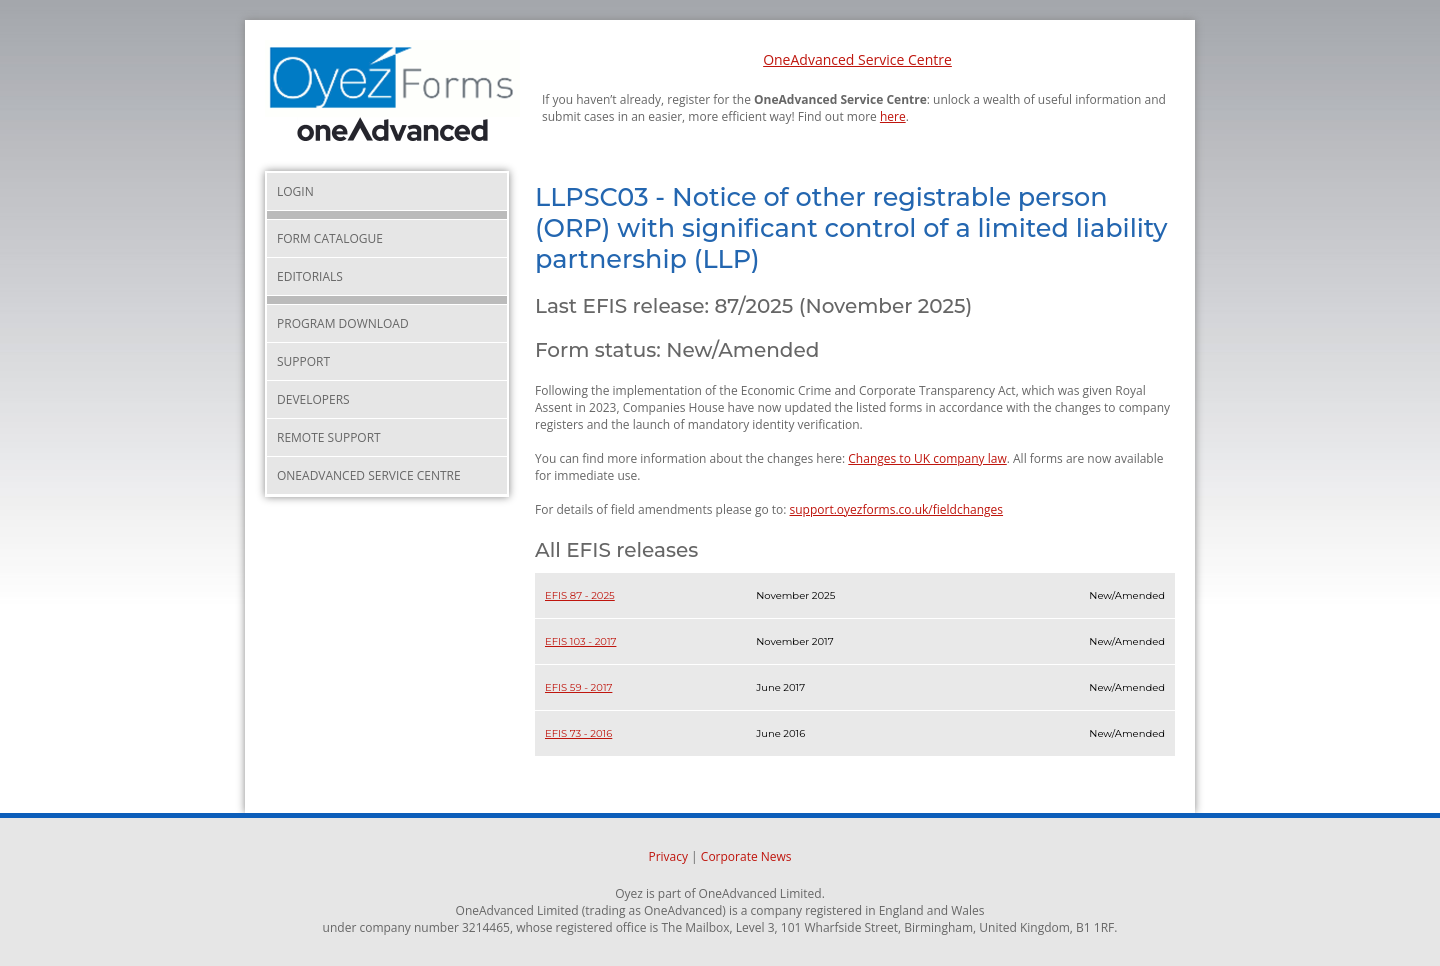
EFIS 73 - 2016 (578, 733)
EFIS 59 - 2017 (578, 687)
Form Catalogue (330, 238)
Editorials (310, 276)
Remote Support (329, 437)
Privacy (668, 856)
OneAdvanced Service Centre (857, 59)
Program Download (343, 323)
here (893, 116)
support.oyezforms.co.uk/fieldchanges (897, 509)
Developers (313, 399)
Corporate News (746, 856)
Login (295, 191)
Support (303, 361)
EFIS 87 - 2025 (580, 595)
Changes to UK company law (927, 458)
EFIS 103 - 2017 (580, 641)
